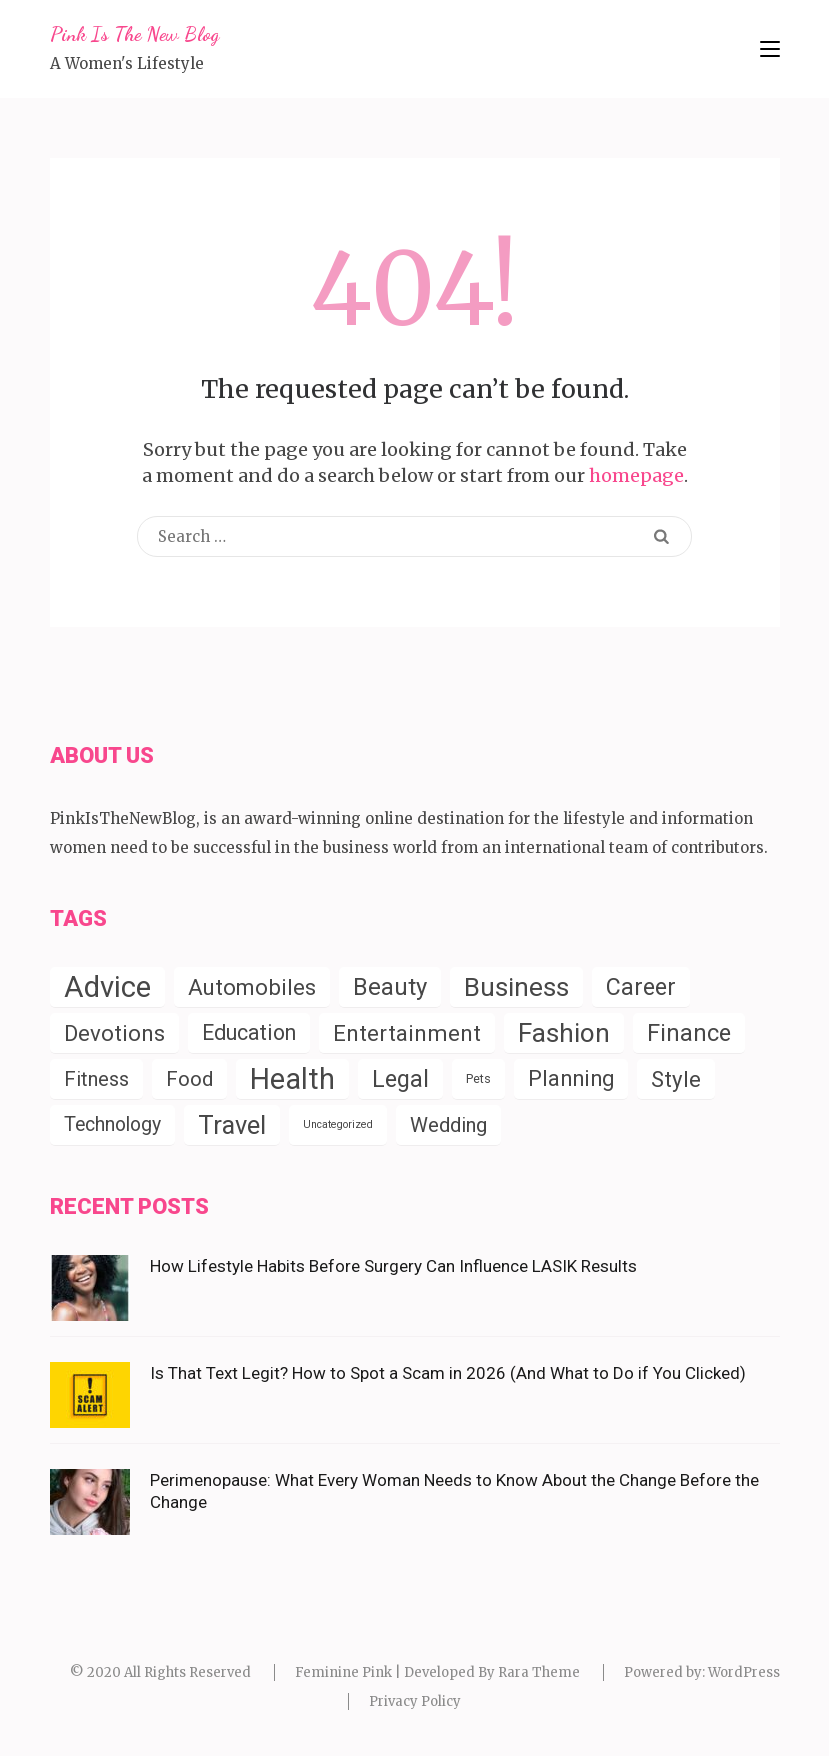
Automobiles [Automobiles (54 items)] (252, 987)
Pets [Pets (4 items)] (478, 1078)
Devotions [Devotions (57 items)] (114, 1033)
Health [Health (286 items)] (292, 1079)
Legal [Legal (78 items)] (400, 1079)
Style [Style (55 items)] (676, 1079)
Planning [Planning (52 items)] (571, 1078)
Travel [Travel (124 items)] (232, 1125)
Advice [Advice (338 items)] (107, 987)
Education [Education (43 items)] (249, 1032)
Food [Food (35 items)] (189, 1079)
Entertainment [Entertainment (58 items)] (407, 1033)
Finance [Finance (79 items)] (689, 1033)
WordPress (744, 1672)
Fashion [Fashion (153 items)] (564, 1033)
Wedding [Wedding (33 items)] (448, 1125)
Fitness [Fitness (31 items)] (96, 1079)
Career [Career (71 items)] (641, 987)
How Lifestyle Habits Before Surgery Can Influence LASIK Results (393, 1266)
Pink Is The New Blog (134, 34)
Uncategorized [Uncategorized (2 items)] (338, 1124)
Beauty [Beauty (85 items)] (390, 987)
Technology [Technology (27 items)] (112, 1124)
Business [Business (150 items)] (516, 987)
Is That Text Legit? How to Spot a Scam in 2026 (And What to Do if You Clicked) (448, 1373)
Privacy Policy (415, 1701)
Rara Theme (539, 1672)
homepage (636, 475)
